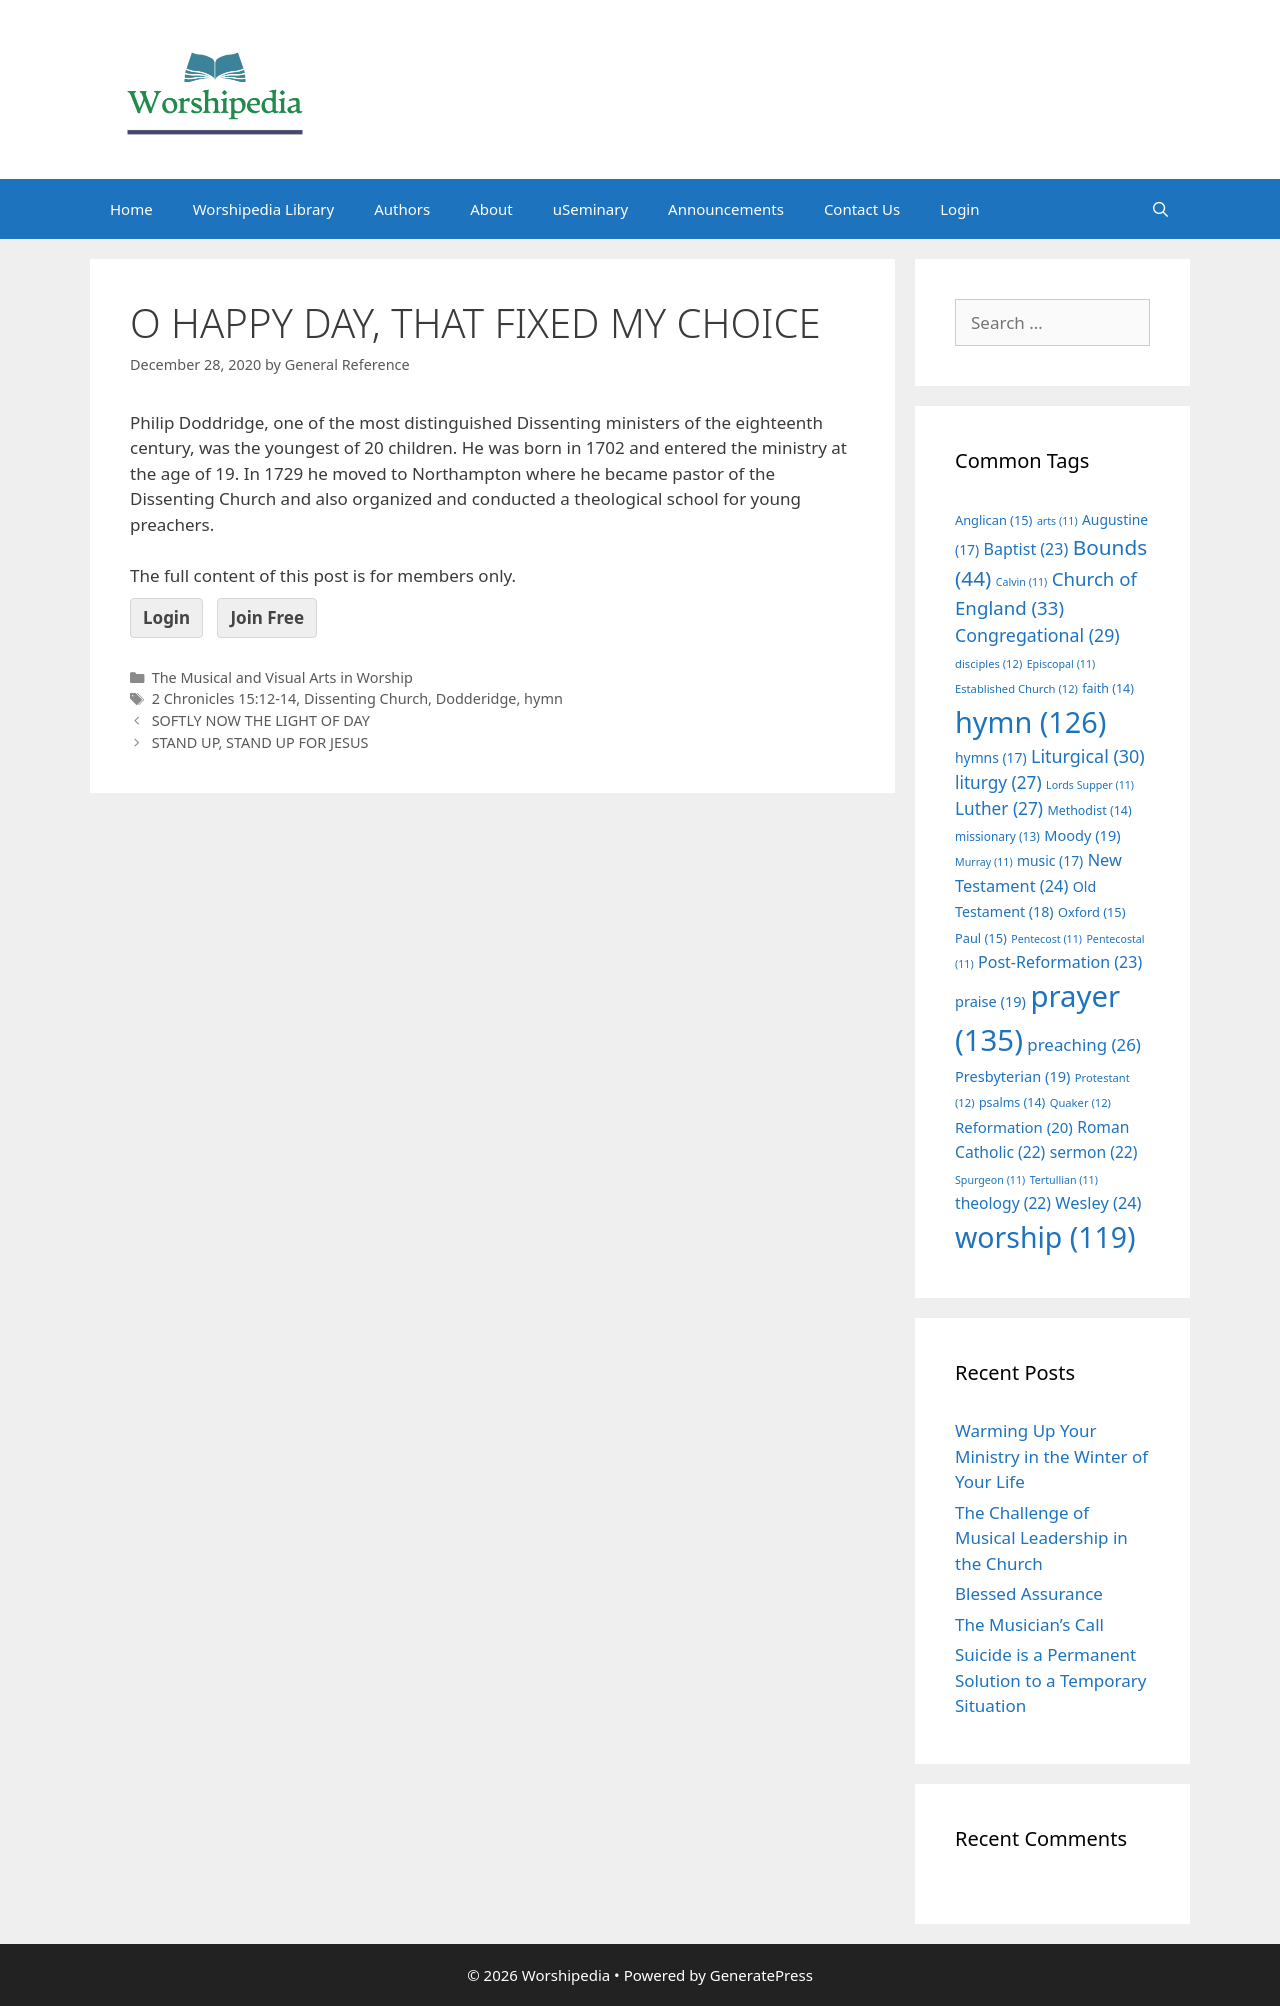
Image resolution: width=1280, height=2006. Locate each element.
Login (959, 209)
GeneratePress (761, 1975)
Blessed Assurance (1029, 1593)
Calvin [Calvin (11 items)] (1022, 582)
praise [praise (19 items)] (990, 1001)
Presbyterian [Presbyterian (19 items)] (1012, 1076)
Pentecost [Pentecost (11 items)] (1046, 939)
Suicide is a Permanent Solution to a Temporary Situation (1050, 1680)
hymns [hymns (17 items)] (991, 757)
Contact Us (862, 209)
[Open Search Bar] (1160, 209)
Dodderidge (476, 698)
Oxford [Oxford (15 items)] (1091, 912)
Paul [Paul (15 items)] (981, 938)
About (491, 209)
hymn (543, 698)
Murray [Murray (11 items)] (984, 862)
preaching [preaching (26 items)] (1084, 1044)
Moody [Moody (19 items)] (1082, 835)
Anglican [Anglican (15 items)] (993, 520)
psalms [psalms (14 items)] (1012, 1102)
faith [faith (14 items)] (1108, 688)
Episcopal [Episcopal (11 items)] (1061, 664)
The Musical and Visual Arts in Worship (282, 677)
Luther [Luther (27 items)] (999, 808)
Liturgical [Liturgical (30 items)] (1088, 756)
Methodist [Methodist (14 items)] (1089, 810)
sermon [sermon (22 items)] (1094, 1152)
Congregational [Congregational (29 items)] (1037, 635)
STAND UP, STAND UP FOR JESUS (260, 742)
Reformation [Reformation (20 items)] (1014, 1127)
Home (131, 209)
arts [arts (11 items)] (1057, 521)
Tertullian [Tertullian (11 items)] (1064, 1180)
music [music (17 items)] (1050, 860)
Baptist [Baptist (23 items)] (1026, 549)
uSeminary (590, 209)
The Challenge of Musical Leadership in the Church (1041, 1538)
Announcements (726, 209)
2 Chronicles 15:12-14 (224, 698)
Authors (402, 209)
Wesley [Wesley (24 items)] (1098, 1203)
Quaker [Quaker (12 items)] (1080, 1102)
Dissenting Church (366, 698)
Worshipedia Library (263, 209)
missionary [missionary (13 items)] (997, 836)
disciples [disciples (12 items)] (988, 663)
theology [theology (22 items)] (1003, 1203)
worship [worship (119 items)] (1045, 1237)
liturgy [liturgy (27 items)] (998, 782)
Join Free (267, 617)
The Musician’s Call (1029, 1624)
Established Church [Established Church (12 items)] (1016, 688)
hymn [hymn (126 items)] (1030, 721)
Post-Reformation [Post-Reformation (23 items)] (1060, 962)
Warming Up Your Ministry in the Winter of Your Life (1051, 1456)
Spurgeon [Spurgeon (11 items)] (990, 1180)
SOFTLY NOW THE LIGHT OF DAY (261, 720)
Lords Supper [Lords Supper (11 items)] (1090, 785)
